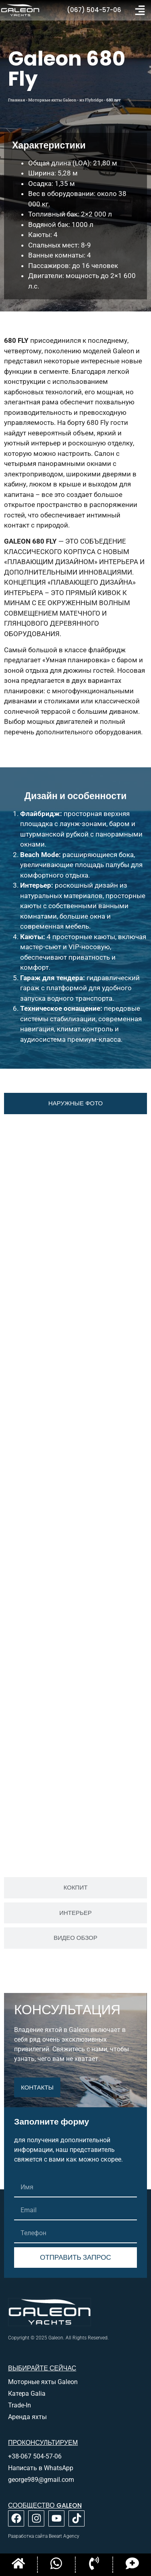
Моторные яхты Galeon (52, 100)
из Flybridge (91, 100)
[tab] (75, 1103)
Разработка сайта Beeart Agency (43, 2536)
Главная (16, 100)
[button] (140, 10)
